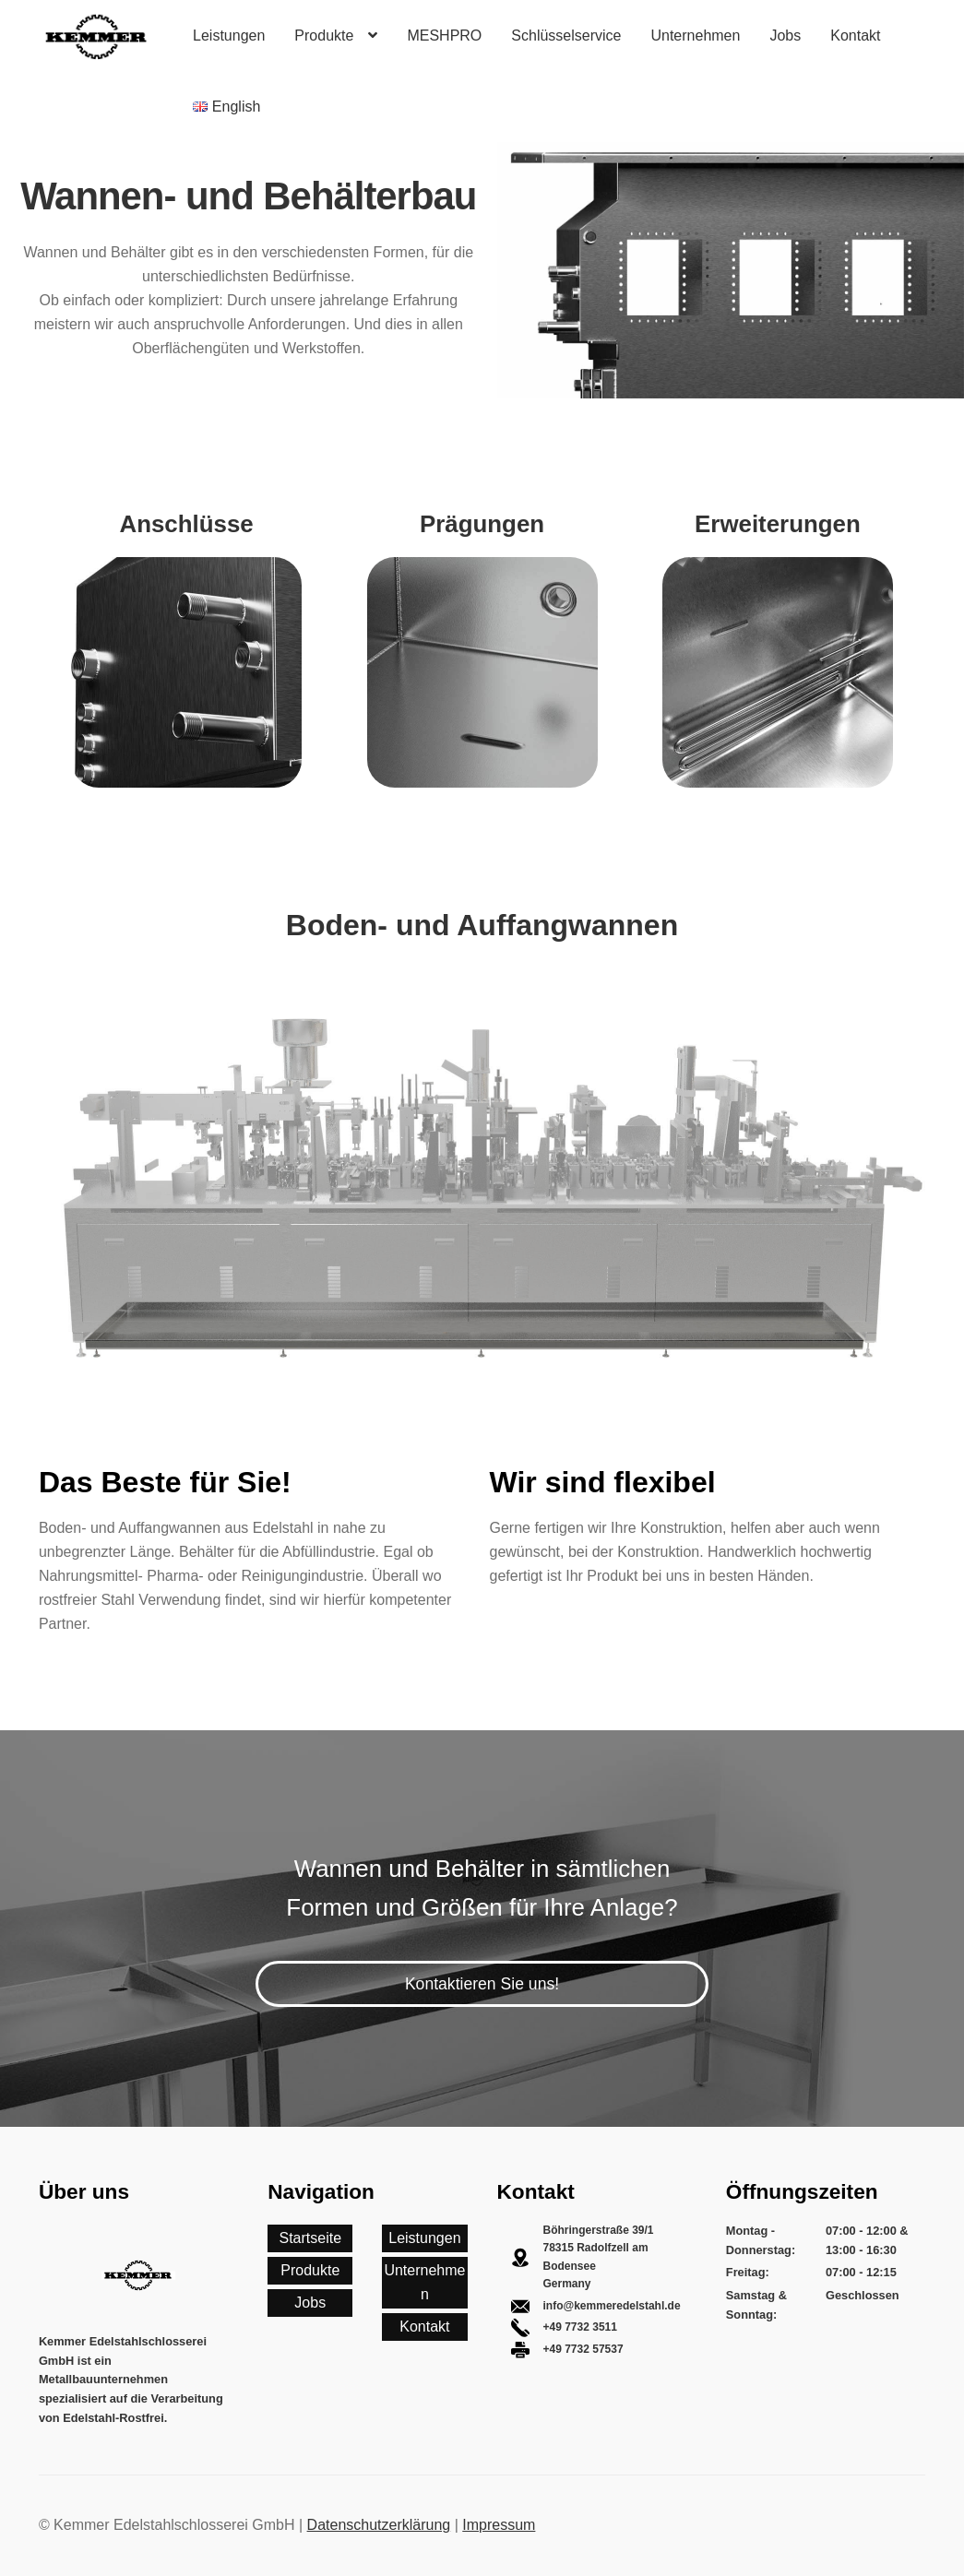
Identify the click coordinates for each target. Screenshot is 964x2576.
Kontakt (855, 35)
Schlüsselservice (566, 35)
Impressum (498, 2525)
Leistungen (229, 35)
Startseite (310, 2238)
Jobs (785, 35)
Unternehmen (695, 35)
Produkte (323, 35)
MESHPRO (444, 35)
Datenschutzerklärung (379, 2525)
